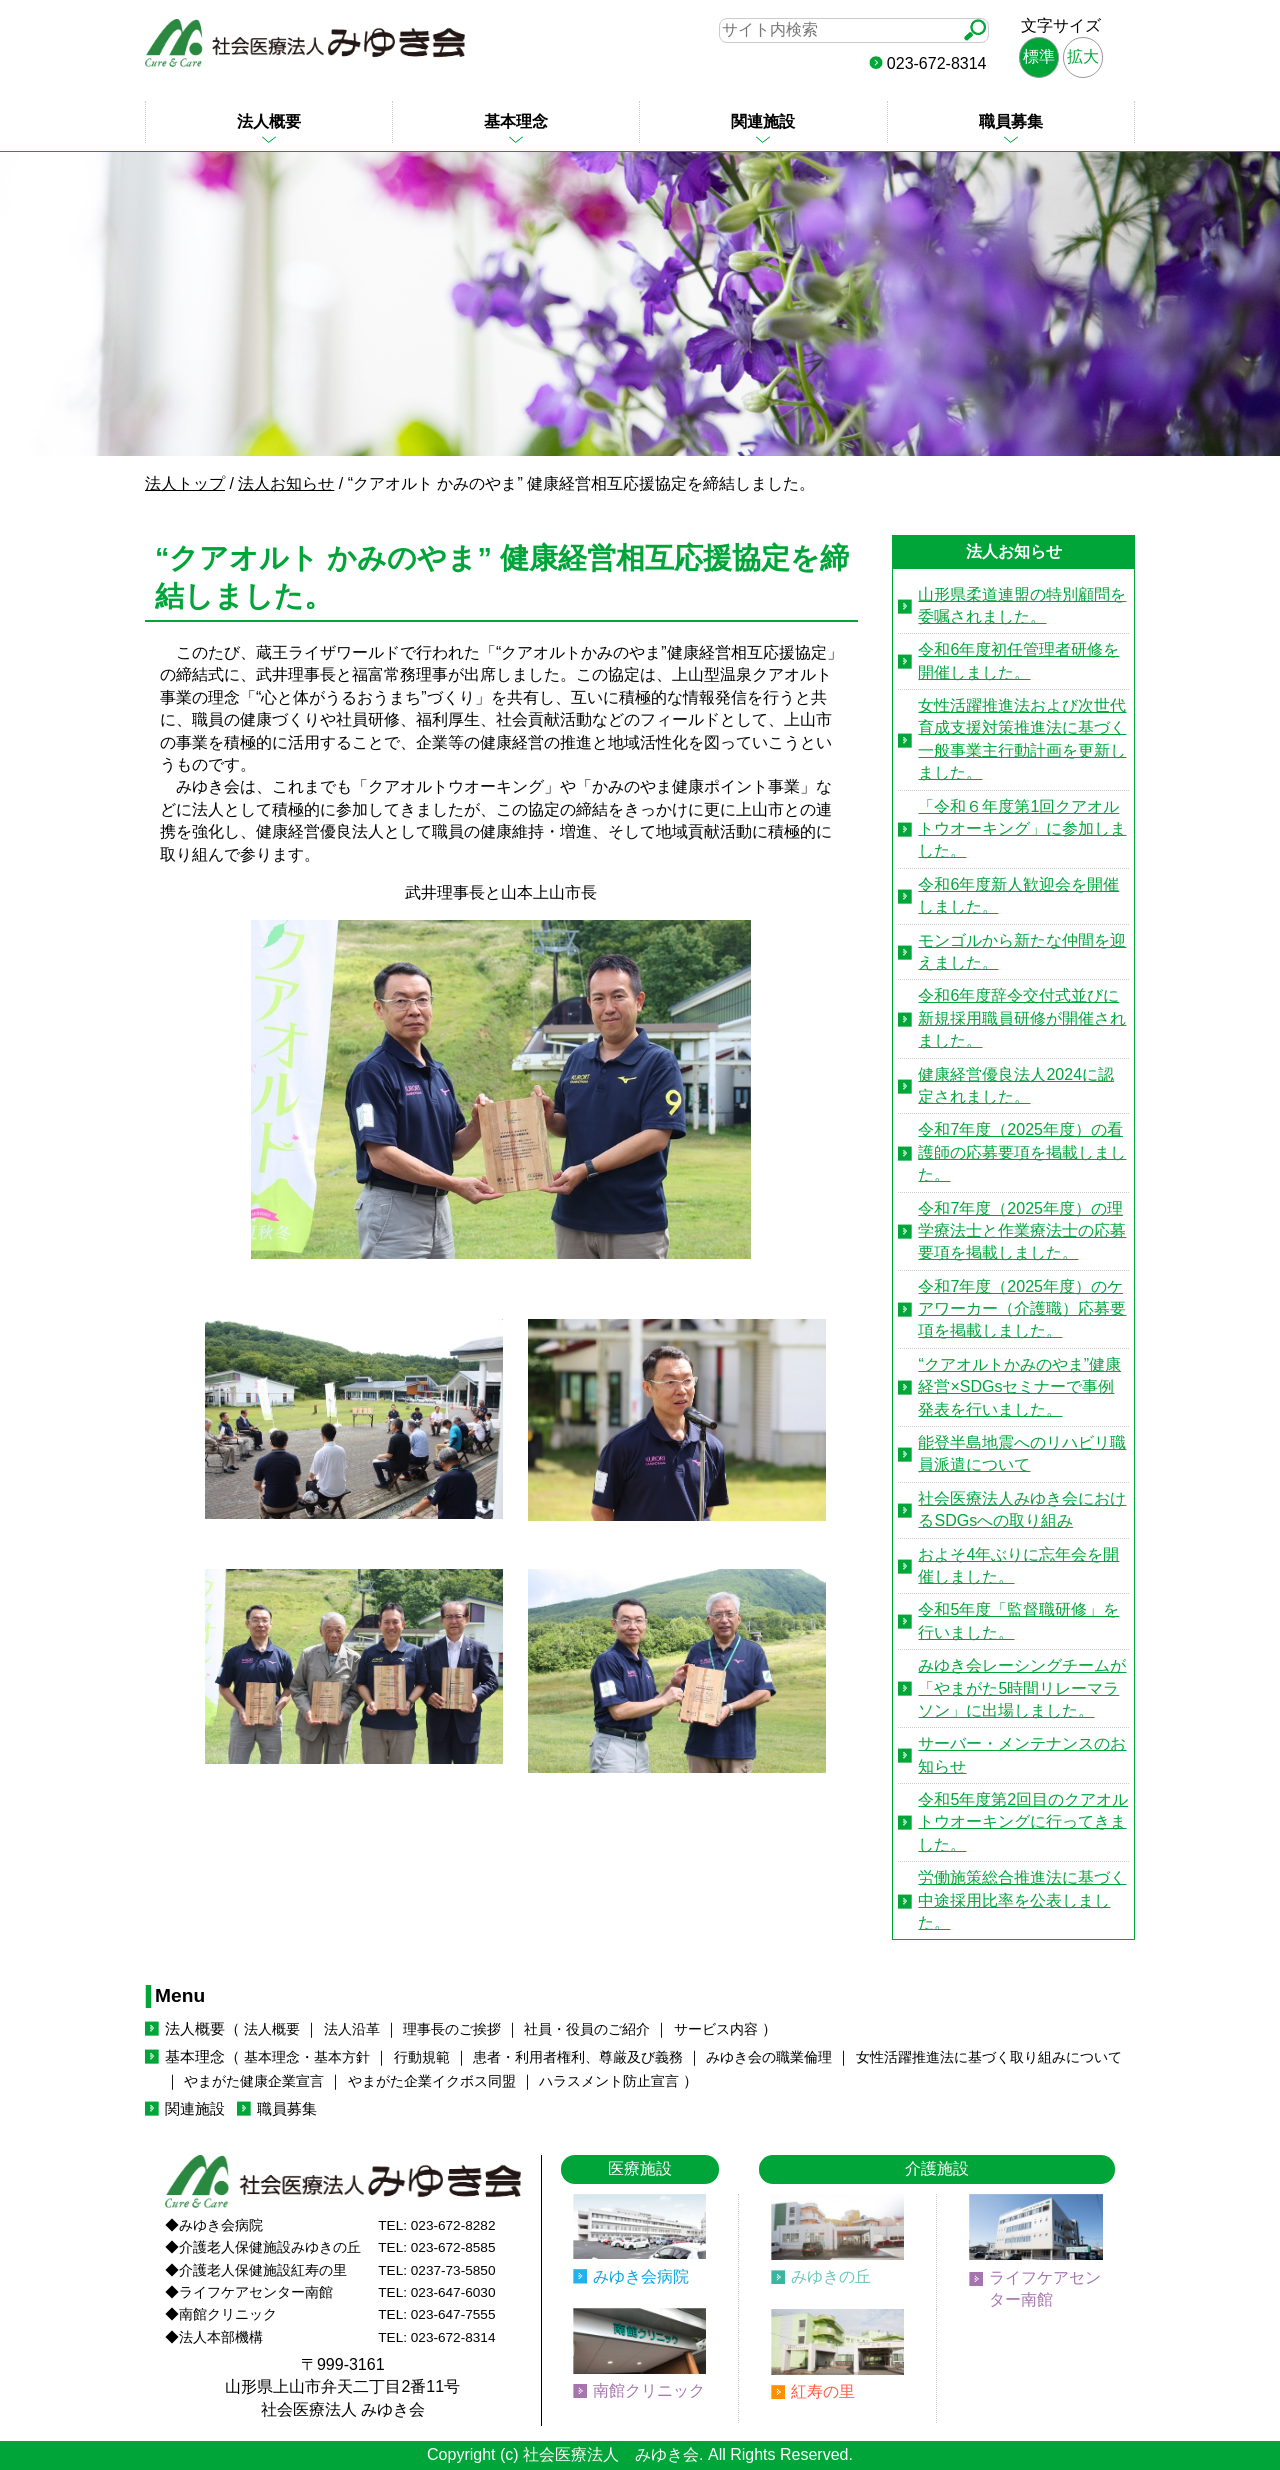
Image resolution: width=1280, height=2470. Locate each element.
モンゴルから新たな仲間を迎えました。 (1022, 951)
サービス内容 (716, 2029)
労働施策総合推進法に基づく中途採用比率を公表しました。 (1022, 1900)
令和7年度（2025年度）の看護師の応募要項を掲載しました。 (1022, 1152)
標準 (1039, 56)
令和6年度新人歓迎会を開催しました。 (1018, 895)
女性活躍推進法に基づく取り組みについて (989, 2057)
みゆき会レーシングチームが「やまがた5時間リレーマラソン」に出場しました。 (1022, 1688)
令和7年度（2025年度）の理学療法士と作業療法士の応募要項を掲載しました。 (1022, 1231)
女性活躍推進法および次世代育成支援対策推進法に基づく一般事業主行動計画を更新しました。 (1022, 739)
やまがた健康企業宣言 (254, 2081)
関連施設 (763, 121)
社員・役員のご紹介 (587, 2029)
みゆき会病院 (641, 2276)
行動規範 (422, 2057)
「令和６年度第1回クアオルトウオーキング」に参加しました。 (1022, 829)
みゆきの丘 (831, 2276)
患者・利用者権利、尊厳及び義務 (578, 2057)
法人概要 (269, 121)
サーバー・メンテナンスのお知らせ (1022, 1754)
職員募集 (1011, 121)
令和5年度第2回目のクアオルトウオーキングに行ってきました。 (1023, 1822)
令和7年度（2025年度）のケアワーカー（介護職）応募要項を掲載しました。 (1022, 1309)
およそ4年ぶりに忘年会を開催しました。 (1018, 1565)
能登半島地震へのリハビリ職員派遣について (1022, 1453)
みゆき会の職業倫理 (769, 2057)
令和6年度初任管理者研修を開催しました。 (1018, 660)
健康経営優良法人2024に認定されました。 (1016, 1085)
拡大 (1083, 56)
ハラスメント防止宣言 (609, 2081)
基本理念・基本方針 (307, 2057)
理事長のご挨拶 (452, 2029)
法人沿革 (352, 2029)
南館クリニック (649, 2390)
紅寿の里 (823, 2391)
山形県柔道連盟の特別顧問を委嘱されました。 (1022, 605)
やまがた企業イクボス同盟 (432, 2081)
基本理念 (516, 121)
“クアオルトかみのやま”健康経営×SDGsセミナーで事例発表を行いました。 (1019, 1387)
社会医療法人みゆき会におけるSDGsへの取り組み (1022, 1509)
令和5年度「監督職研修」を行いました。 (1018, 1620)
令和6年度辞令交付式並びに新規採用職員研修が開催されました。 (1022, 1018)
